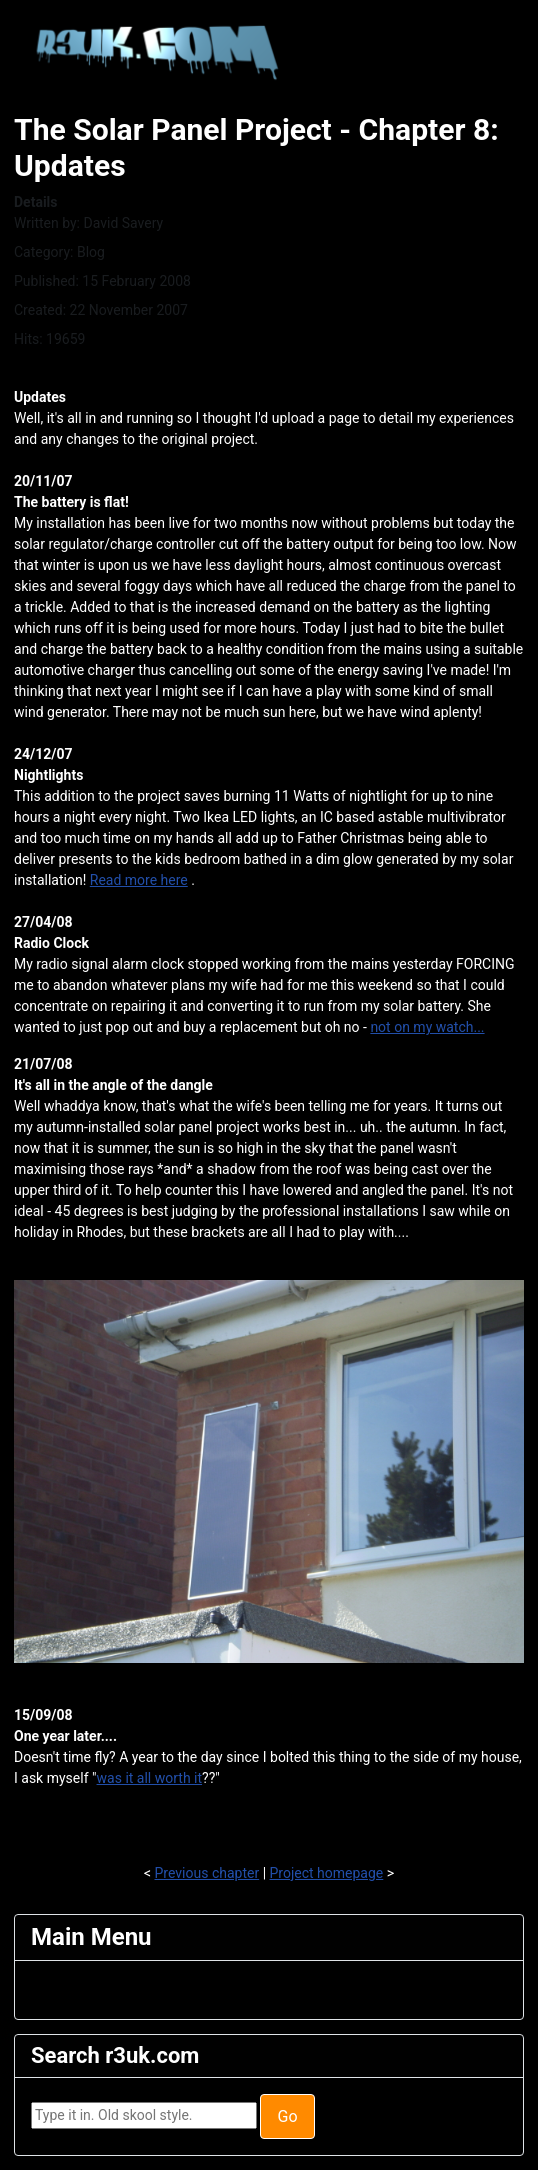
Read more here (139, 880)
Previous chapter (207, 1873)
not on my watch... (427, 1027)
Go (287, 2116)
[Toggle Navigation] (44, 1990)
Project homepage (327, 1873)
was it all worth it (150, 1778)
